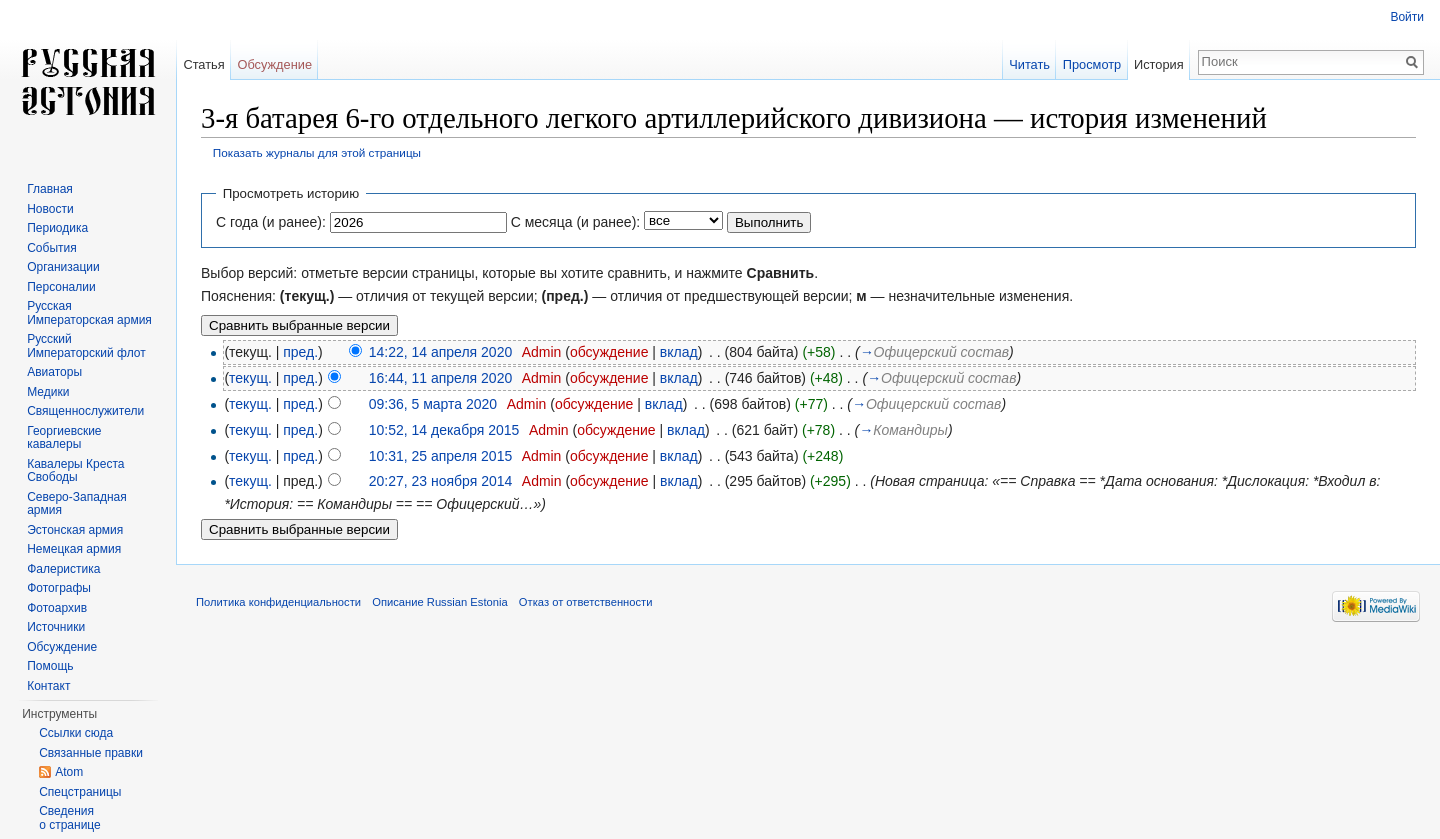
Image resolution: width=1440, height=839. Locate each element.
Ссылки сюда (76, 733)
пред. (300, 352)
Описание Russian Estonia (439, 602)
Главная (50, 189)
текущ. (250, 378)
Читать (1029, 64)
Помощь (50, 666)
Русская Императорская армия (89, 313)
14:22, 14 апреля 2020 (441, 352)
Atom (69, 772)
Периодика (57, 228)
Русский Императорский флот (86, 346)
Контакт (48, 686)
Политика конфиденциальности (278, 602)
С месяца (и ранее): (576, 222)
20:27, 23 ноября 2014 (441, 481)
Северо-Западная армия (77, 504)
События (52, 248)
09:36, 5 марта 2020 (433, 404)
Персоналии (61, 287)
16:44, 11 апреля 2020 (441, 378)
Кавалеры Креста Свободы (75, 471)
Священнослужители (85, 411)
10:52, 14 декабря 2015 (444, 430)
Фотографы (59, 588)
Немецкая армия (74, 549)
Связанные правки (91, 753)
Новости (50, 209)
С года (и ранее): (271, 222)
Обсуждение (274, 64)
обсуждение (609, 352)
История (1159, 64)
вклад (679, 352)
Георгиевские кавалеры (64, 438)
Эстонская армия (75, 530)
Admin (542, 352)
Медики (48, 392)
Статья (203, 64)
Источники (56, 627)
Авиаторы (54, 372)
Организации (63, 267)
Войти (1407, 17)
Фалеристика (63, 569)
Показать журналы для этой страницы (317, 152)
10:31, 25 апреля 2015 (441, 456)
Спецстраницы (80, 792)
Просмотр (1092, 64)
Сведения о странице (70, 818)
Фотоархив (57, 608)
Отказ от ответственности (586, 602)
